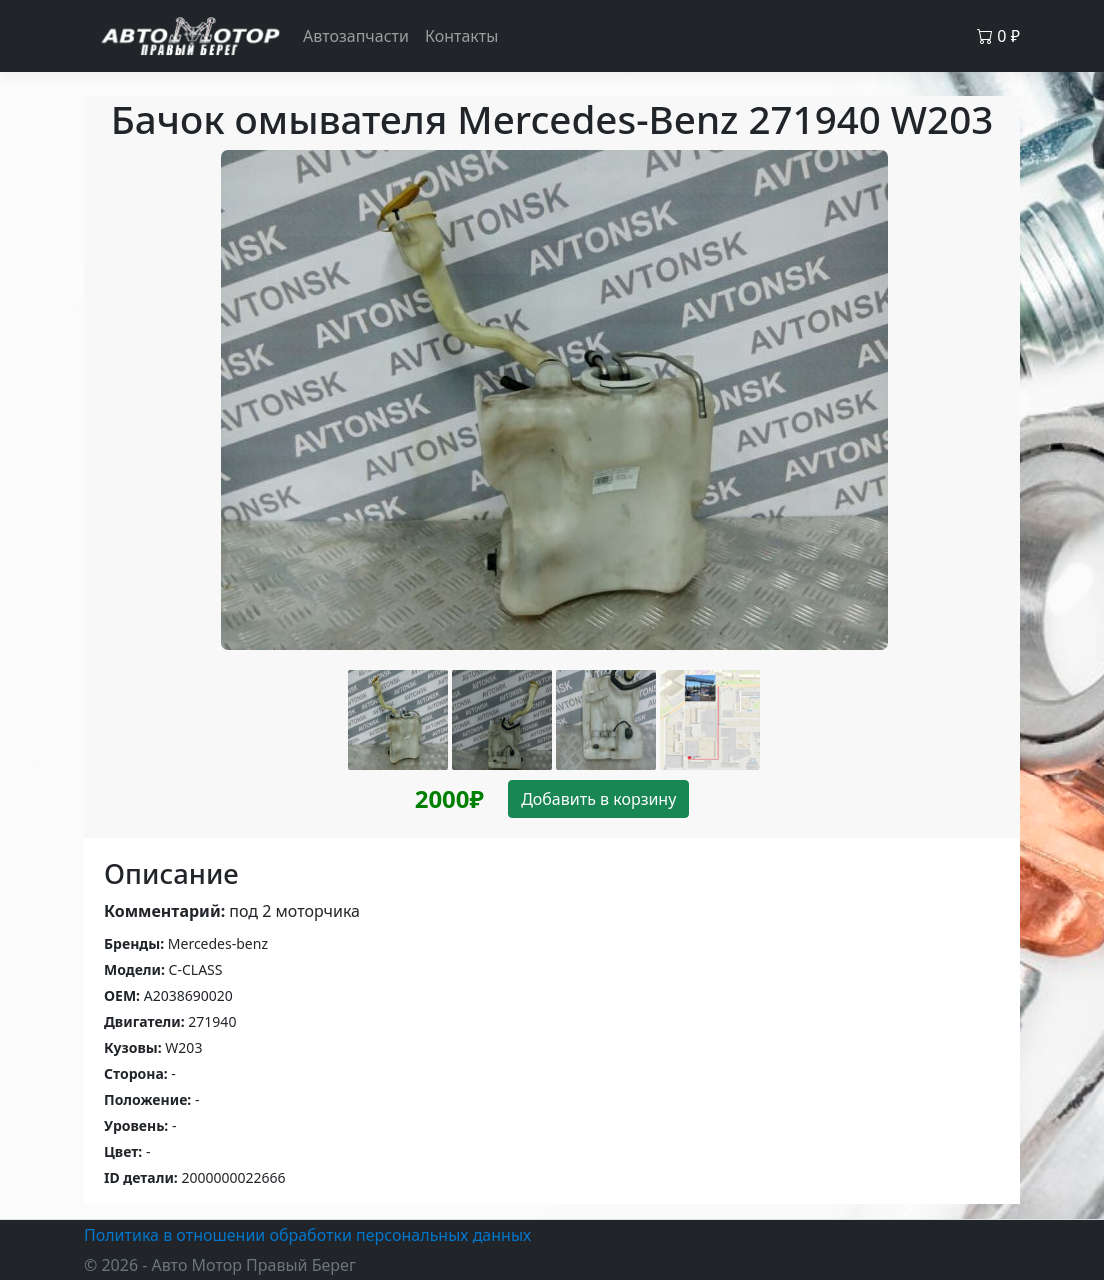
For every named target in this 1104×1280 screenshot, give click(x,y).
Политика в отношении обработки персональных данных (307, 1235)
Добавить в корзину (598, 799)
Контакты (461, 36)
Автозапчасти (356, 36)
